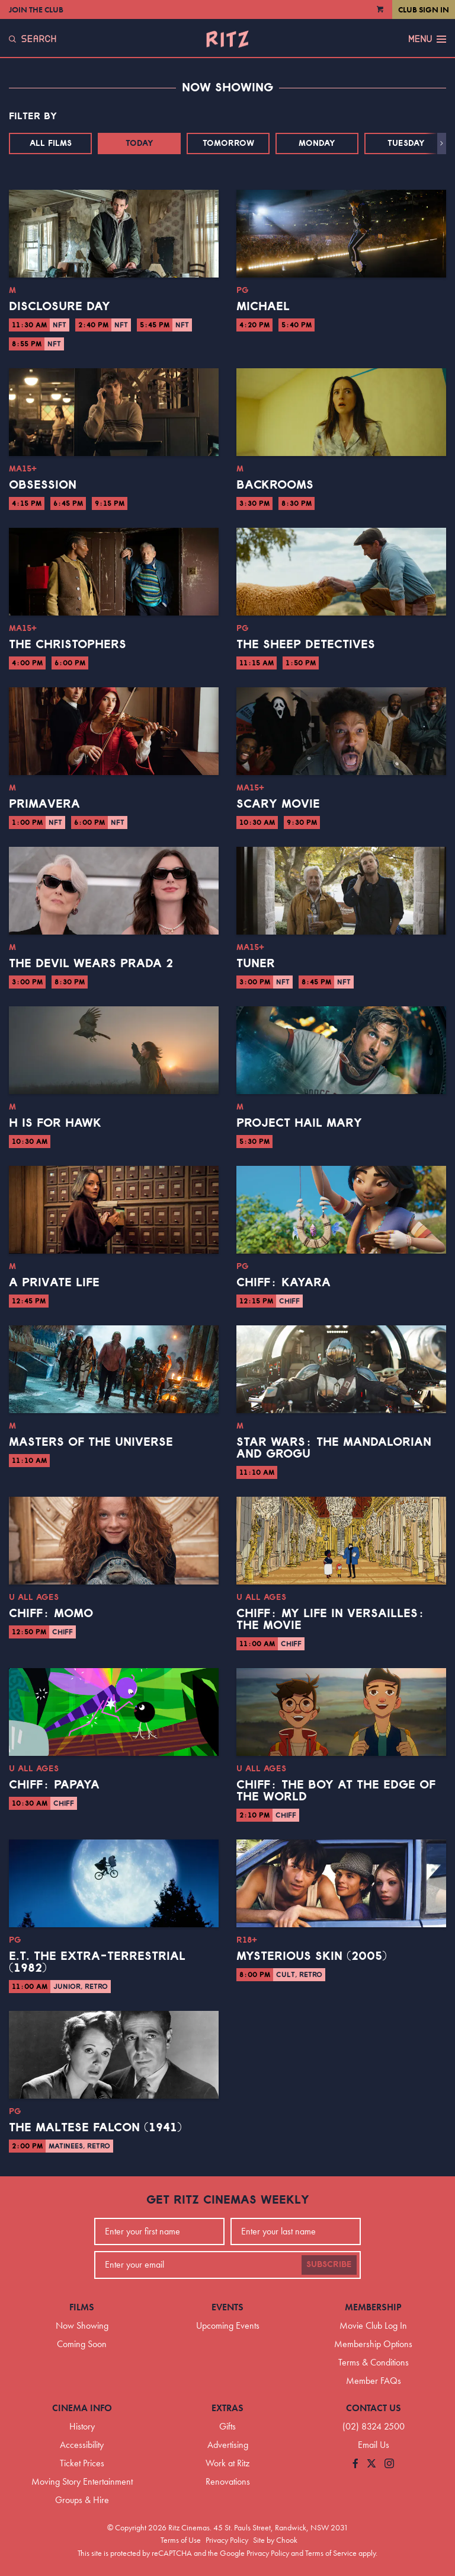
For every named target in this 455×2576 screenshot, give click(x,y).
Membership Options (373, 2344)
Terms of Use (181, 2539)
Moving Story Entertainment (82, 2481)
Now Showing (82, 2325)
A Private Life (54, 1283)
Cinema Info (82, 2408)
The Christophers (67, 645)
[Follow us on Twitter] (371, 2464)
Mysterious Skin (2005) (311, 1956)
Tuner (255, 964)
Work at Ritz (227, 2463)
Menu (427, 39)
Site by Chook (275, 2539)
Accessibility (82, 2444)
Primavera (44, 804)
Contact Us (373, 2408)
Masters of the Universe (91, 1442)
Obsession (42, 485)
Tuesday (406, 143)
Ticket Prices (82, 2463)
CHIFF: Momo (51, 1613)
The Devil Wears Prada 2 (91, 964)
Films (81, 2307)
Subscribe (329, 2265)
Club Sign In (423, 9)
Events (227, 2307)
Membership (373, 2307)
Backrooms (274, 485)
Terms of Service (331, 2553)
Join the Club (36, 9)
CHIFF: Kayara (283, 1283)
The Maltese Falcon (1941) (95, 2128)
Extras (227, 2408)
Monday (317, 143)
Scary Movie (278, 804)
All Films (51, 143)
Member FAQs (373, 2380)
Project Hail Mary (299, 1123)
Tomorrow (228, 143)
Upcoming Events (227, 2325)
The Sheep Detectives (305, 645)
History (82, 2426)
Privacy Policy (227, 2539)
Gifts (227, 2426)
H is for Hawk (55, 1123)
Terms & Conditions (373, 2362)
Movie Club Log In (373, 2325)
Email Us (373, 2444)
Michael (263, 307)
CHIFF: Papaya (54, 1785)
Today (139, 143)
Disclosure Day (59, 307)
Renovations (228, 2481)
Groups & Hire (82, 2500)
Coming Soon (82, 2344)
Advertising (227, 2444)
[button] (441, 143)
